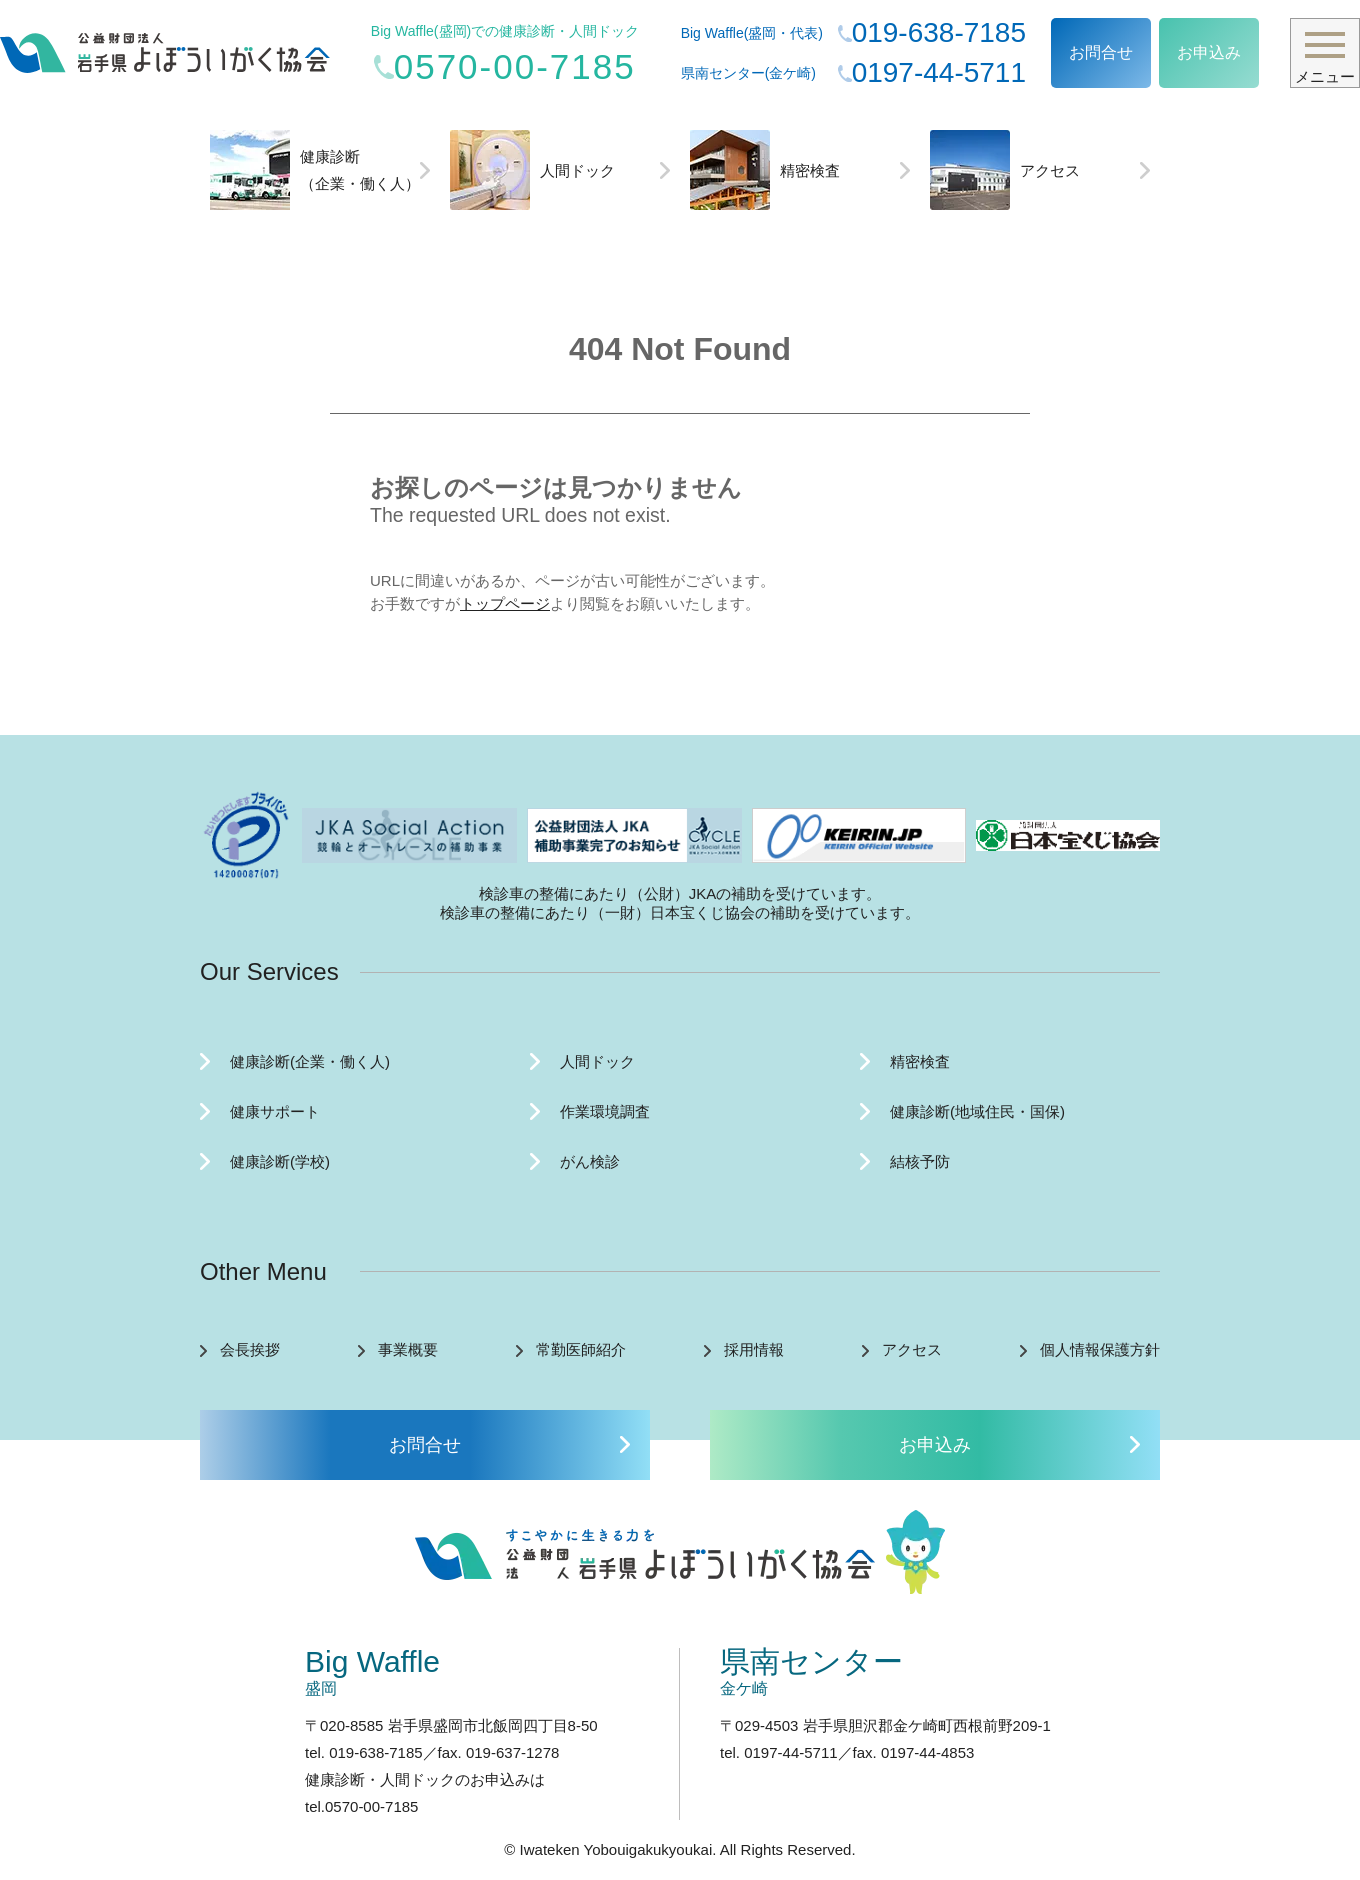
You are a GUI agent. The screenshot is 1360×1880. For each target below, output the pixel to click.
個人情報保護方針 (1100, 1349)
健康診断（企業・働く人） (315, 170)
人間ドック (532, 170)
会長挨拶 (250, 1349)
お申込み (1209, 52)
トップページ (505, 603)
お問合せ (1101, 52)
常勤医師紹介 (581, 1349)
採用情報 (754, 1349)
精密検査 (765, 170)
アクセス (1005, 170)
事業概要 (408, 1349)
